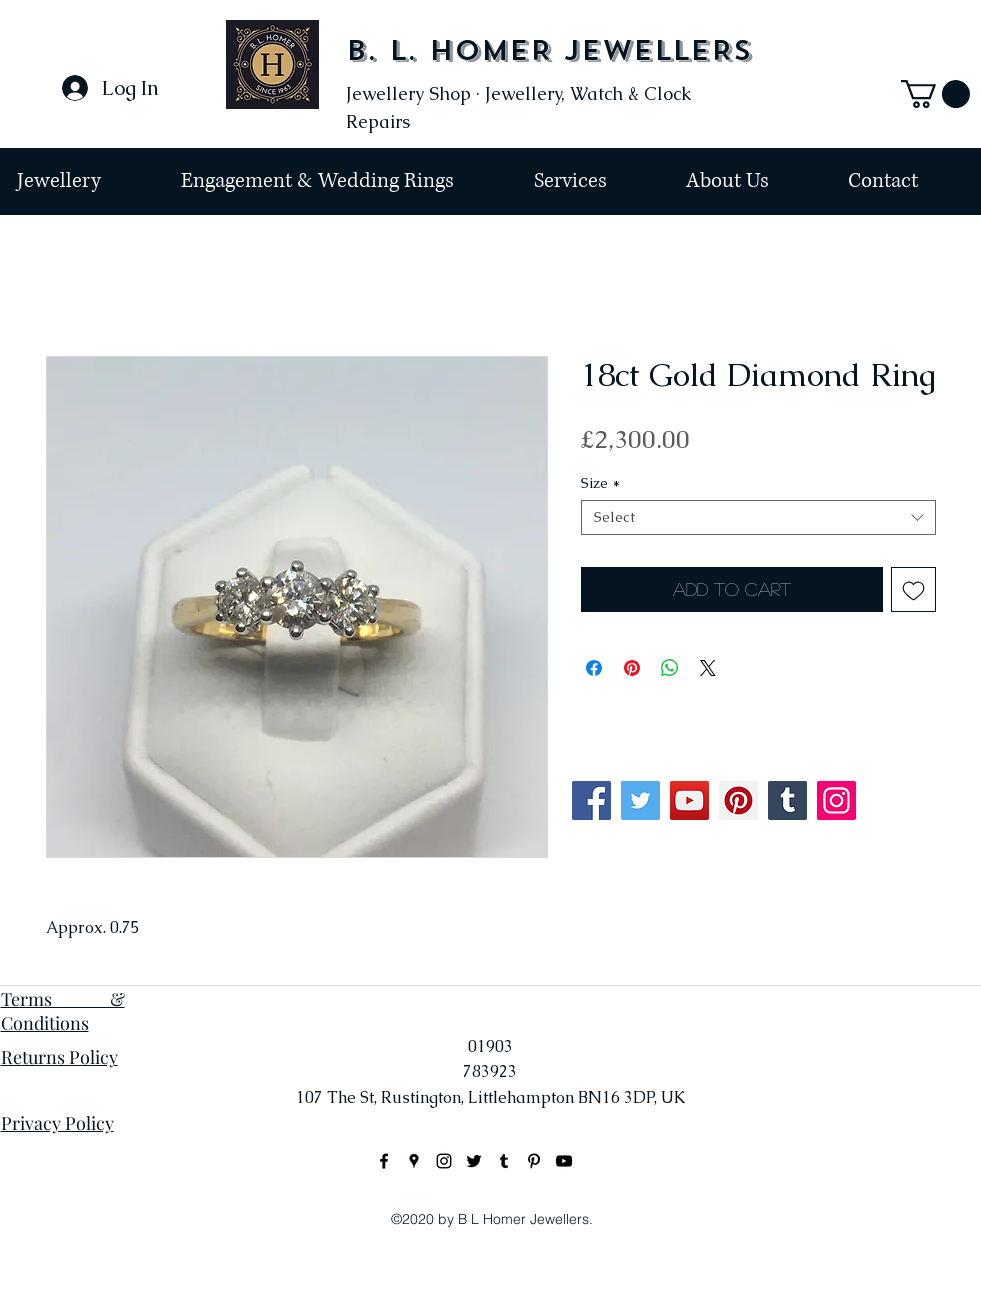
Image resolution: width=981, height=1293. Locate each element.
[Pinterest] (738, 800)
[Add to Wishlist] (913, 589)
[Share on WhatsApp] (670, 668)
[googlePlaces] (414, 1161)
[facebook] (384, 1161)
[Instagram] (836, 800)
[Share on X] (708, 668)
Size (600, 483)
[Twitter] (640, 800)
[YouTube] (689, 800)
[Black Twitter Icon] (474, 1161)
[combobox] (758, 517)
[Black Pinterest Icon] (534, 1161)
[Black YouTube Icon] (564, 1161)
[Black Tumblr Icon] (504, 1161)
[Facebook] (591, 800)
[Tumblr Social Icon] (787, 800)
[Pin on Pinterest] (632, 668)
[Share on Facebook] (594, 668)
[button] (935, 94)
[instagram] (444, 1161)
